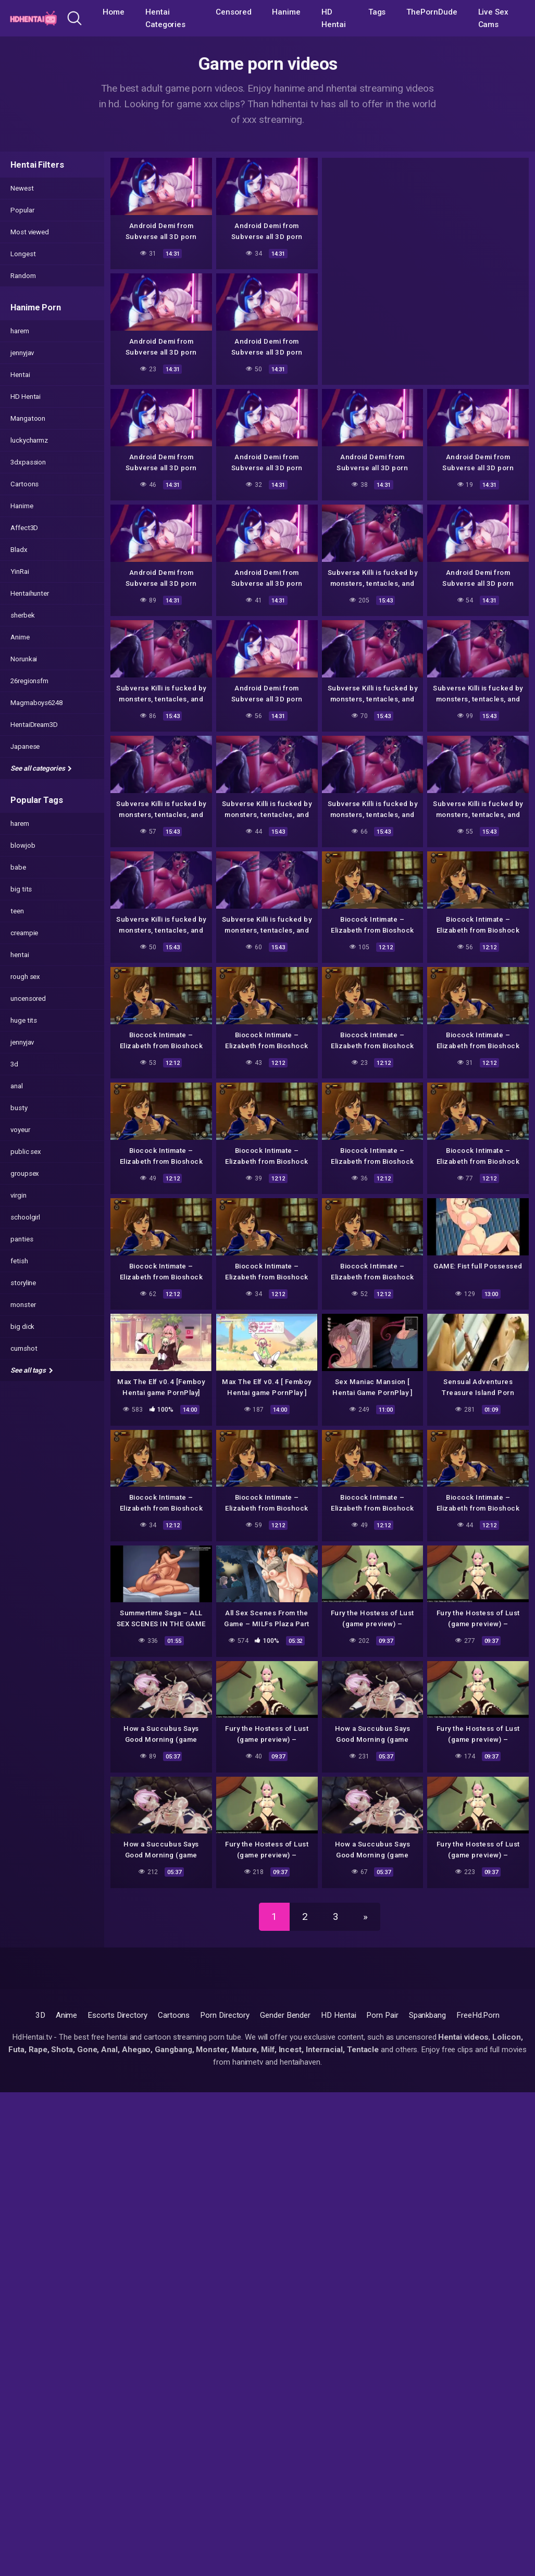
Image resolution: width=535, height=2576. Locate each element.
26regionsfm (29, 681)
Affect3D (24, 528)
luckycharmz (29, 440)
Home (114, 12)
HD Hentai (333, 18)
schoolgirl (25, 1217)
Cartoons (24, 484)
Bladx (19, 550)
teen (17, 911)
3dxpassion (28, 462)
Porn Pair (382, 2015)
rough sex (25, 977)
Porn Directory (225, 2015)
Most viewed (29, 232)
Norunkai (23, 659)
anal (16, 1086)
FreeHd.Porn (478, 2015)
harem (19, 331)
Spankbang (427, 2015)
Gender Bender (285, 2015)
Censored (233, 12)
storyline (23, 1283)
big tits (21, 889)
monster (22, 1305)
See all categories (41, 768)
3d (14, 1064)
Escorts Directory (117, 2015)
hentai (19, 955)
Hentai (20, 375)
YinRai (19, 571)
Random (23, 276)
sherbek (22, 615)
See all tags (31, 1370)
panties (21, 1239)
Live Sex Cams (493, 18)
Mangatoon (27, 418)
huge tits (23, 1020)
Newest (22, 188)
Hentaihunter (29, 593)
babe (18, 867)
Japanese (25, 746)
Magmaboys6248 (36, 703)
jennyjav (22, 353)
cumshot (23, 1348)
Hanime (286, 12)
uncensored (28, 998)
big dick (22, 1326)
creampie (24, 933)
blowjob (22, 845)
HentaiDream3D (34, 724)
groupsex (24, 1173)
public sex (25, 1151)
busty (19, 1108)
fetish (19, 1261)
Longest (22, 254)
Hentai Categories (165, 18)
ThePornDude (431, 12)
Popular (22, 210)
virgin (18, 1195)
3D (40, 2015)
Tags (377, 12)
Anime (20, 637)
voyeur (20, 1130)
